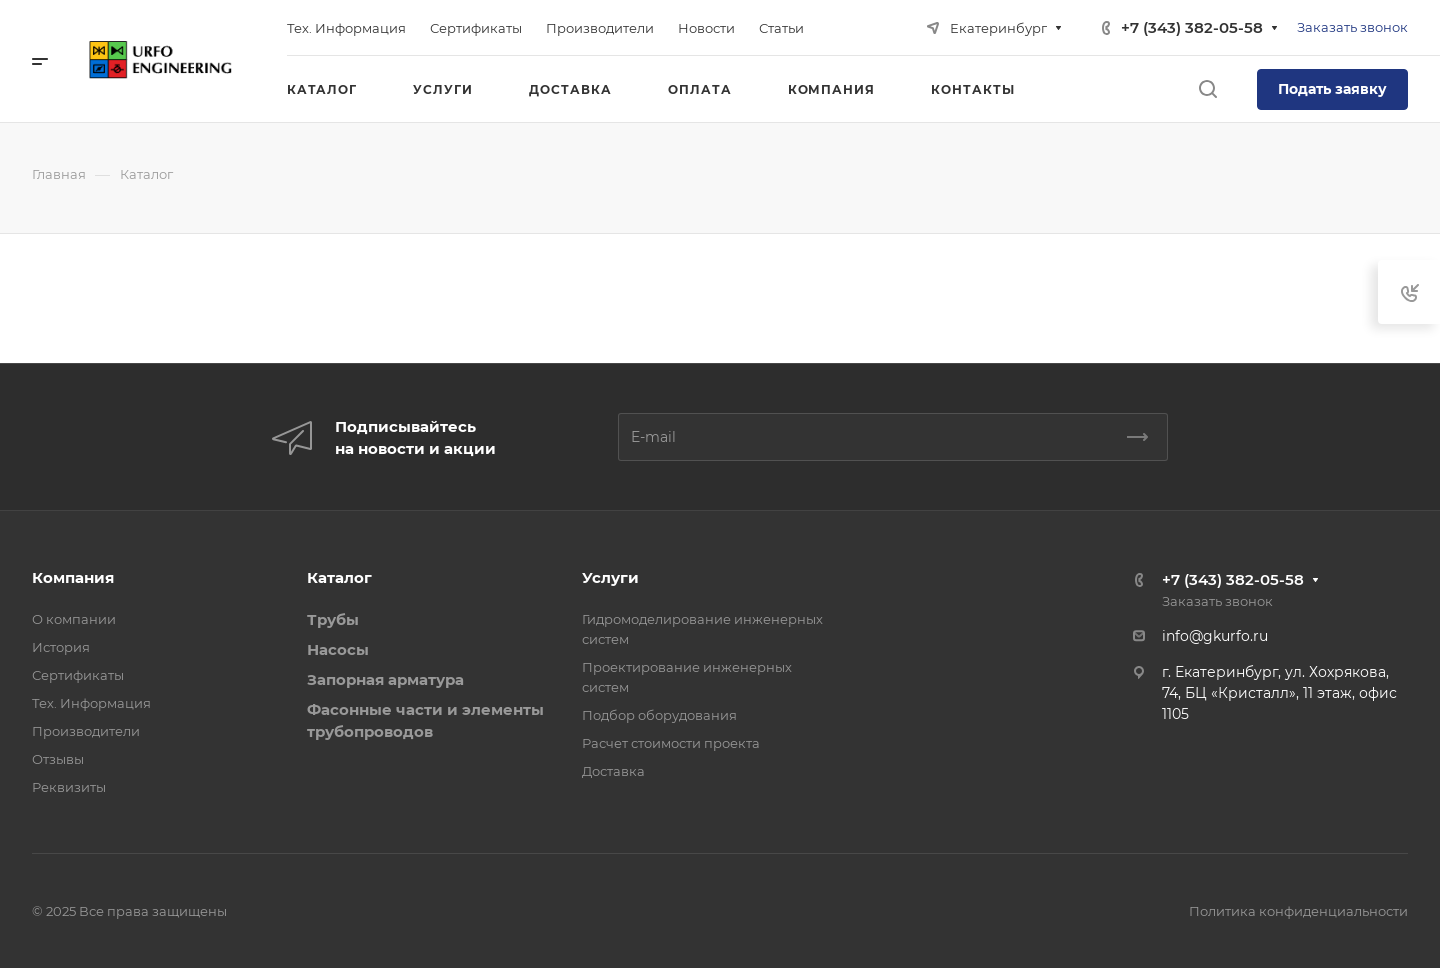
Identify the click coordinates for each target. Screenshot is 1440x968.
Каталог (339, 577)
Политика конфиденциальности (1298, 911)
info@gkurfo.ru (1215, 636)
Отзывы (58, 759)
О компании (74, 619)
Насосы (338, 649)
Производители (86, 731)
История (61, 647)
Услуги (610, 577)
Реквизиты (69, 787)
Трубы (333, 619)
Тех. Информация (91, 703)
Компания (73, 577)
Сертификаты (78, 675)
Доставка (613, 771)
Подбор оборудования (659, 715)
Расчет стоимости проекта (671, 743)
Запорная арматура (385, 679)
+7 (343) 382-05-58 (1192, 27)
